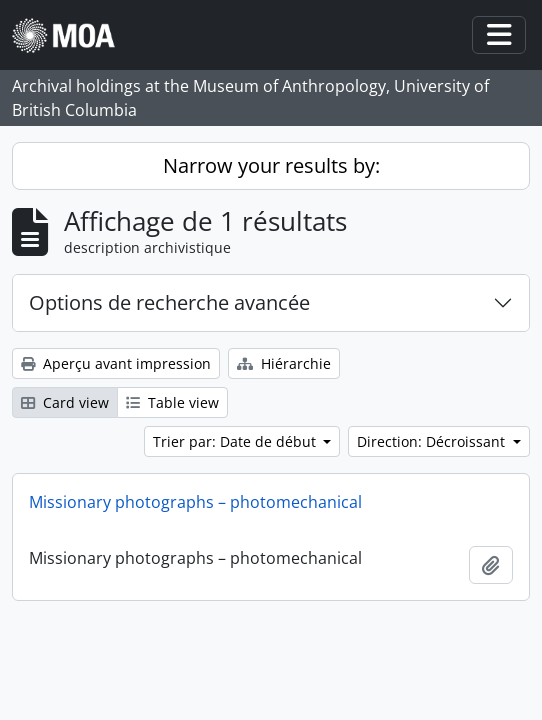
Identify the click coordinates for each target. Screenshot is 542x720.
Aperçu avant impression (116, 363)
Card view (65, 402)
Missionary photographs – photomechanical (195, 502)
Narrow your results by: (271, 165)
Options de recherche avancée (169, 302)
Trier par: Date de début (236, 441)
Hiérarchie (284, 363)
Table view (172, 402)
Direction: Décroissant (433, 441)
